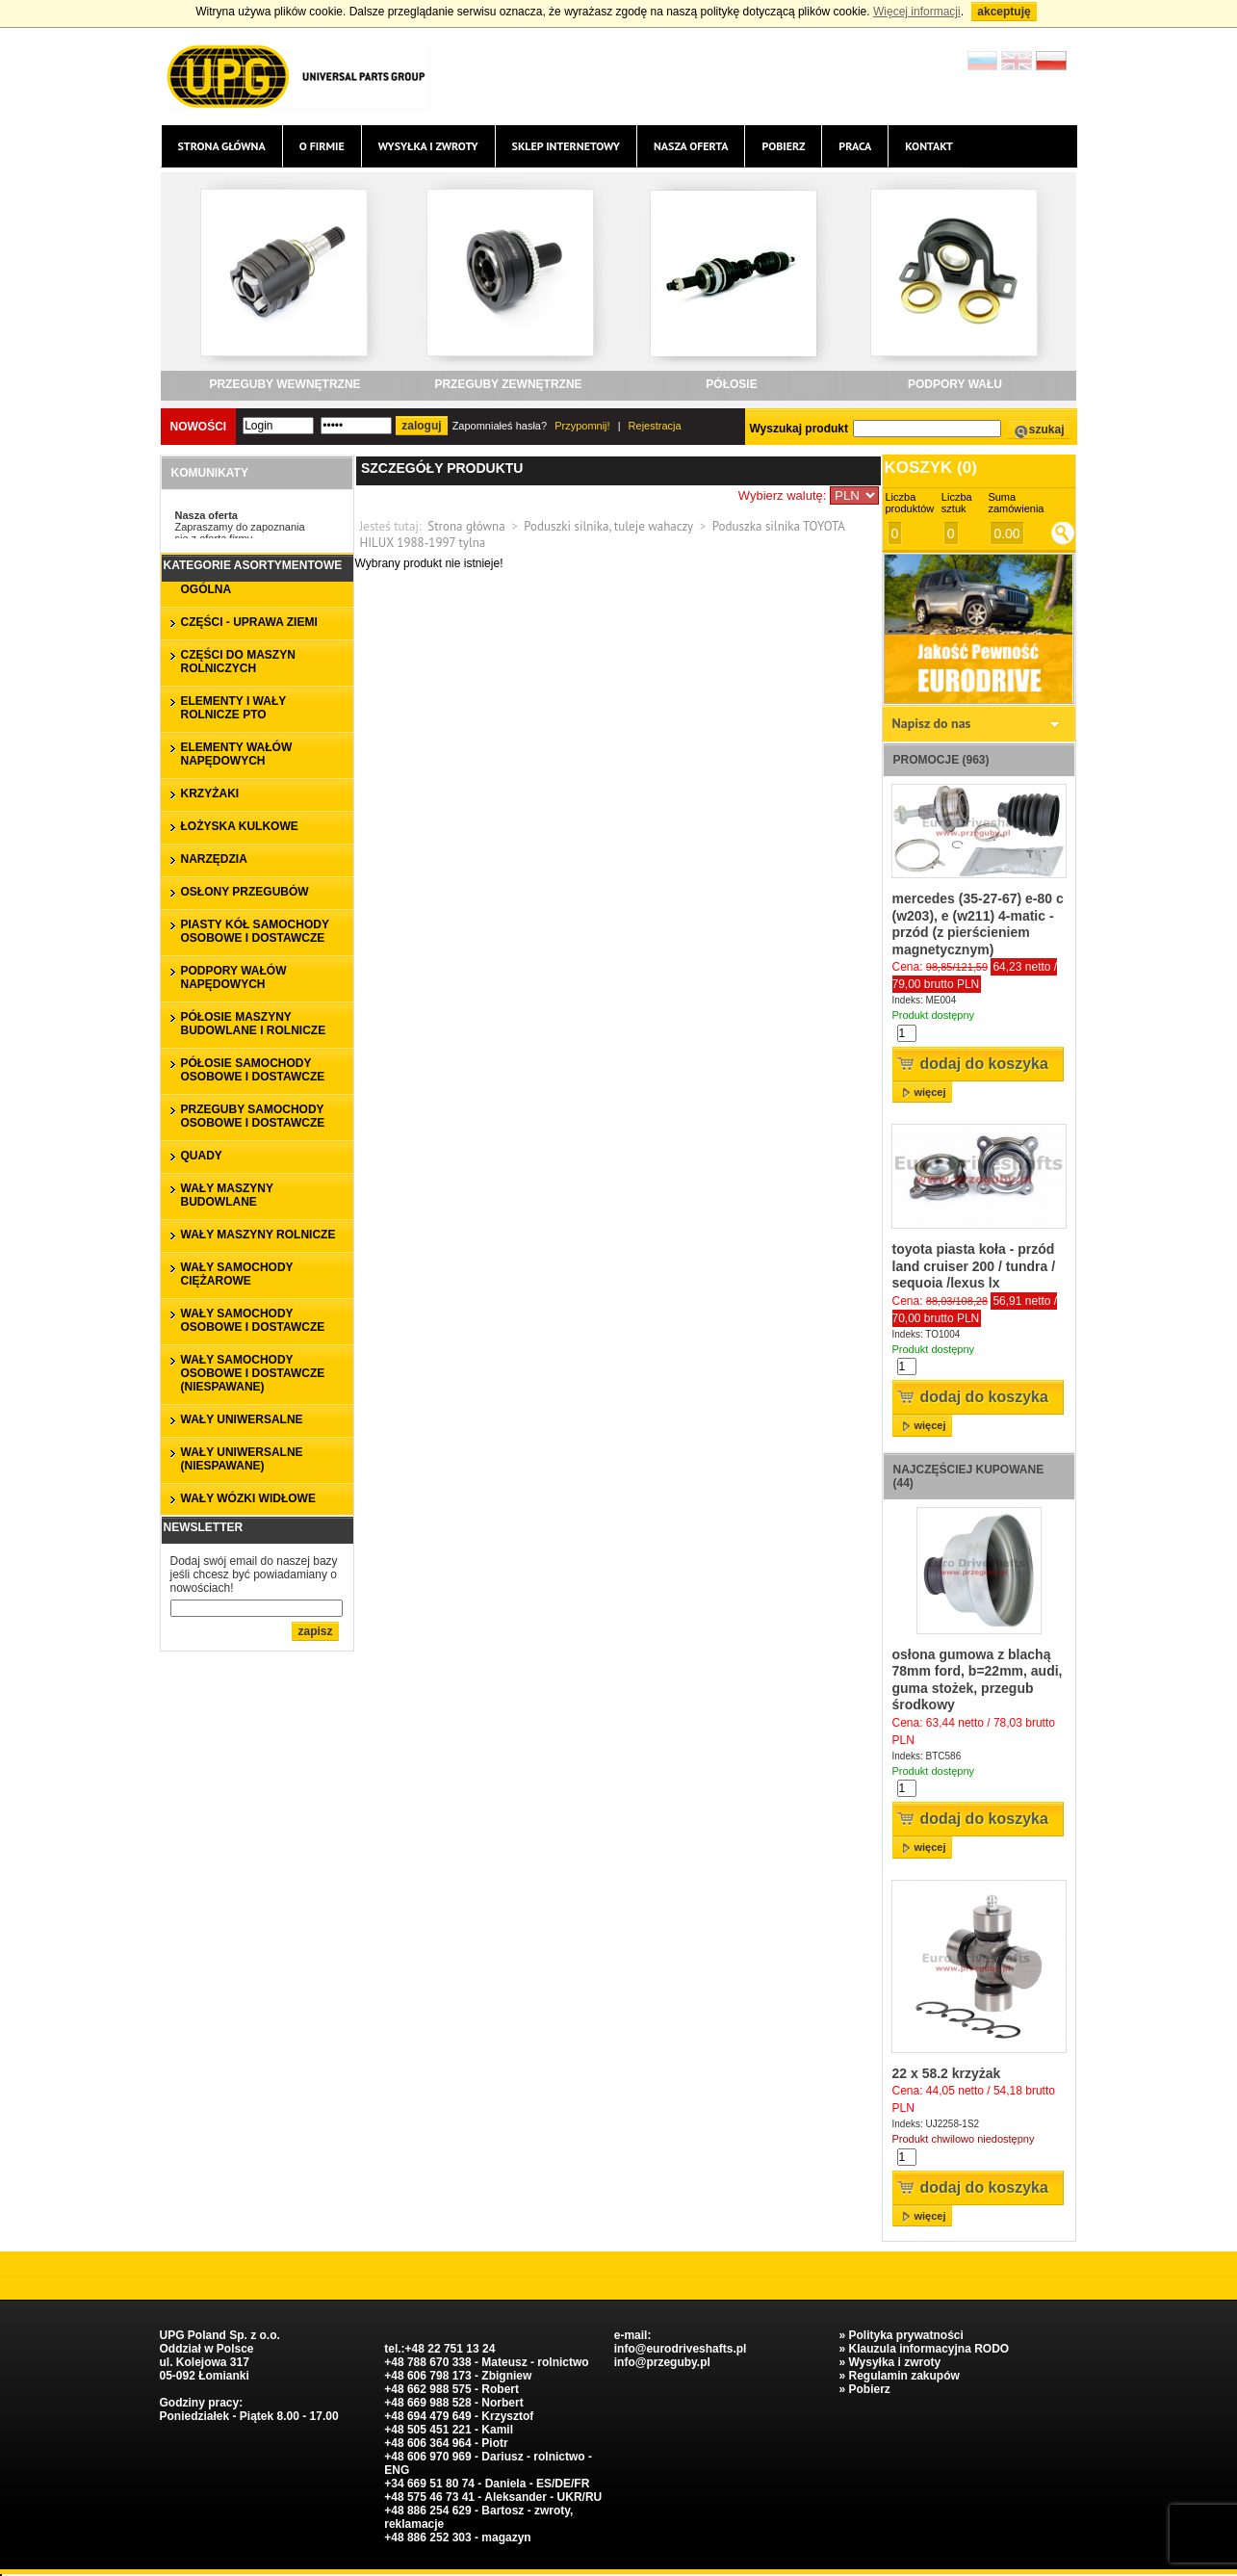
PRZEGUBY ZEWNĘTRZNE (507, 384)
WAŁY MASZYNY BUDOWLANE (227, 1195)
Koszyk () (931, 467)
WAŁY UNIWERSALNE (242, 1419)
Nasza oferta (691, 146)
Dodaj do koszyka (984, 1063)
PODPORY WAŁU (955, 384)
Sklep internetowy (566, 146)
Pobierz (783, 146)
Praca (854, 146)
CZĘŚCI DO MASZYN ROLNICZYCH (238, 661)
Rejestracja (655, 425)
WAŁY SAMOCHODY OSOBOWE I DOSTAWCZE (253, 1320)
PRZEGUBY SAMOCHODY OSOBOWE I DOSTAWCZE (253, 1116)
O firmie (322, 146)
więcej (930, 1092)
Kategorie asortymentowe (253, 565)
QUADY (201, 1155)
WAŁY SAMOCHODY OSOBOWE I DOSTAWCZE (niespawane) (253, 1373)
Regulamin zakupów (903, 2375)
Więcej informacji (917, 11)
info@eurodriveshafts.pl (680, 2348)
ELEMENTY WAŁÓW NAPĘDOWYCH (237, 754)
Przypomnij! (581, 425)
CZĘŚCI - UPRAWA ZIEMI (249, 622)
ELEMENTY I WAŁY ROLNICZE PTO (234, 707)
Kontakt (929, 146)
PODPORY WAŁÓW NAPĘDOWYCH (234, 977)
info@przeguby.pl (662, 2362)
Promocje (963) (941, 760)
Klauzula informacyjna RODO (928, 2348)
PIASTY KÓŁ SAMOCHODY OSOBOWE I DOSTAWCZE (255, 931)
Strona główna (222, 146)
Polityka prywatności (905, 2335)
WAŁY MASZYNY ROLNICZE (258, 1234)
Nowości (198, 426)
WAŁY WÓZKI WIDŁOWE (248, 1498)
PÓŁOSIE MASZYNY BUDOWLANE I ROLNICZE (253, 1023)
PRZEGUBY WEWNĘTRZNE (284, 384)
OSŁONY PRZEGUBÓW (245, 891)
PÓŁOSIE (731, 384)
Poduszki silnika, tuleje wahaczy (608, 526)
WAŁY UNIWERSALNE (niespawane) (242, 1458)
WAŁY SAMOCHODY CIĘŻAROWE (237, 1274)
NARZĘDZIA (214, 859)
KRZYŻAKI (210, 793)
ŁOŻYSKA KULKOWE (239, 826)
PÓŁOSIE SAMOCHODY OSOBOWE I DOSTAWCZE (253, 1069)
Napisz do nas (931, 723)
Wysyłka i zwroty (428, 146)
